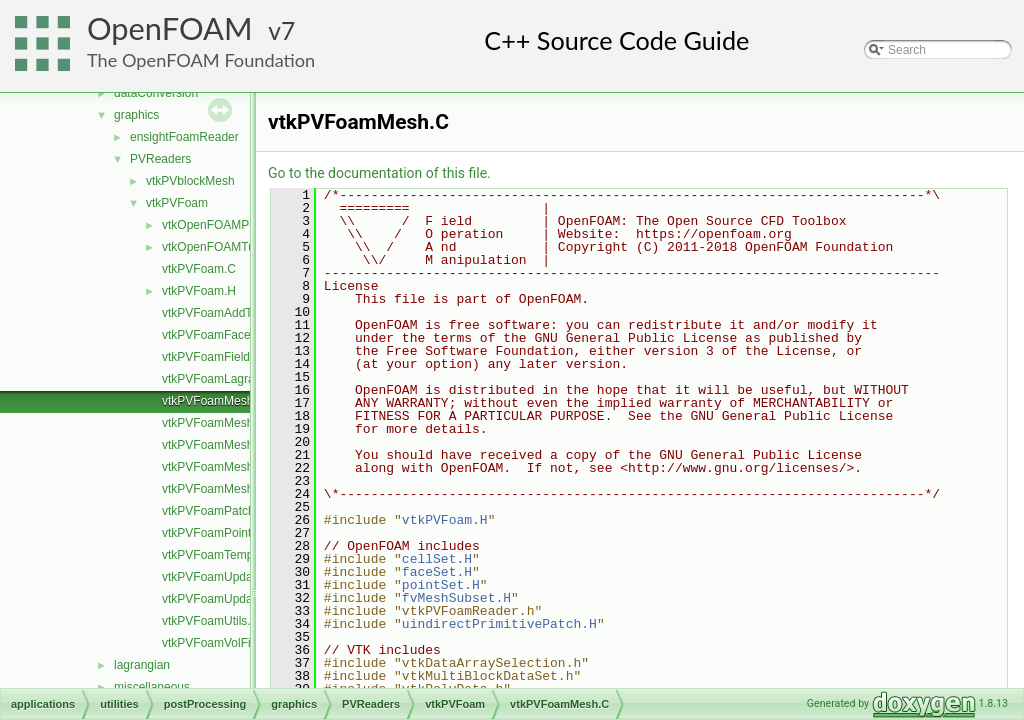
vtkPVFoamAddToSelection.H (240, 313)
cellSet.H (437, 559)
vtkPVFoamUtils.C (210, 621)
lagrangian (142, 665)
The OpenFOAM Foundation (201, 60)
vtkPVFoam (177, 203)
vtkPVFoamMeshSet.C (222, 445)
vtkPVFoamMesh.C (213, 401)
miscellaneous (152, 687)
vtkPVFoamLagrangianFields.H (245, 379)
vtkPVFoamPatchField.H (227, 511)
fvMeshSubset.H (456, 598)
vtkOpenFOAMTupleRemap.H (242, 247)
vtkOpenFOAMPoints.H (224, 225)
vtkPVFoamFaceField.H (225, 335)
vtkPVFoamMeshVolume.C (233, 467)
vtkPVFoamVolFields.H (223, 643)
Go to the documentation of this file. (379, 173)
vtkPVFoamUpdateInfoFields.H (244, 599)
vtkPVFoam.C (199, 269)
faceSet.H (437, 572)
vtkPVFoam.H (199, 291)
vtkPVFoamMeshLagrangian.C (243, 423)
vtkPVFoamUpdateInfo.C (228, 577)
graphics (136, 115)
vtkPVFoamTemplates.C (226, 555)
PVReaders (160, 159)
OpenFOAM (170, 28)
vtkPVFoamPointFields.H (228, 533)
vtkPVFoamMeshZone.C (227, 489)
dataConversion (156, 93)
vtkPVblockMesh (190, 181)
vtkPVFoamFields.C (215, 357)
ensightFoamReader (184, 137)
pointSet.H (441, 585)
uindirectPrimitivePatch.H (499, 624)
